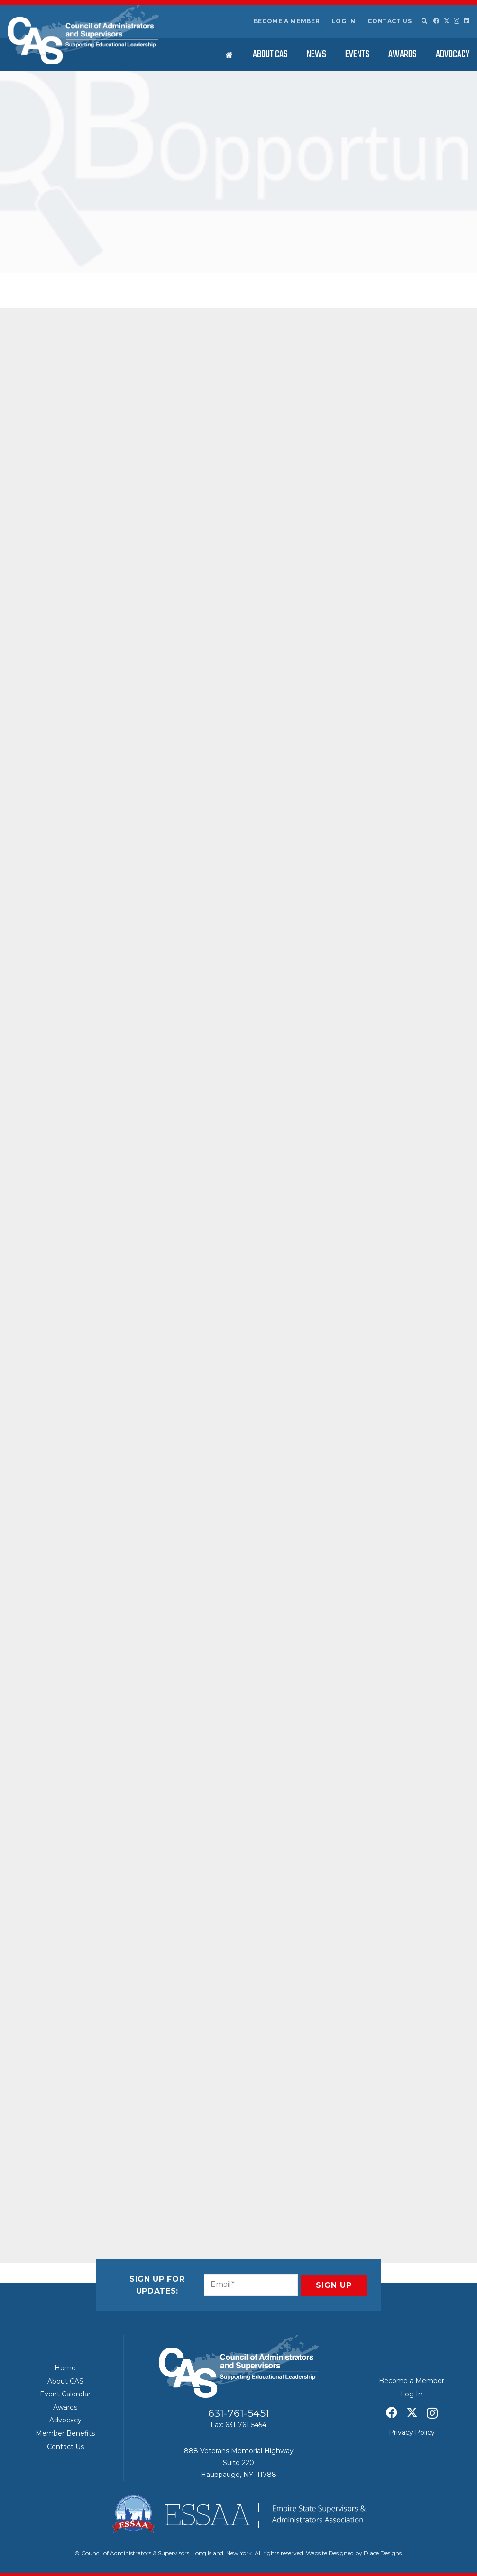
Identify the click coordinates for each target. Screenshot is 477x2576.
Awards (65, 2407)
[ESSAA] (238, 2514)
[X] (446, 21)
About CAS (65, 2381)
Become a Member (287, 21)
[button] (424, 21)
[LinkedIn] (466, 21)
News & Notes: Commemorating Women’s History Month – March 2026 (399, 301)
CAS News (116, 261)
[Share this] (67, 2188)
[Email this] (44, 2188)
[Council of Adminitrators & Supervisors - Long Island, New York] (83, 34)
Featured (145, 261)
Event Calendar (65, 2394)
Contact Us (389, 21)
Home (65, 2368)
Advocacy (65, 2420)
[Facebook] (436, 21)
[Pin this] (135, 2188)
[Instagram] (456, 21)
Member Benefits (65, 2433)
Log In (344, 21)
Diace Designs (383, 2553)
